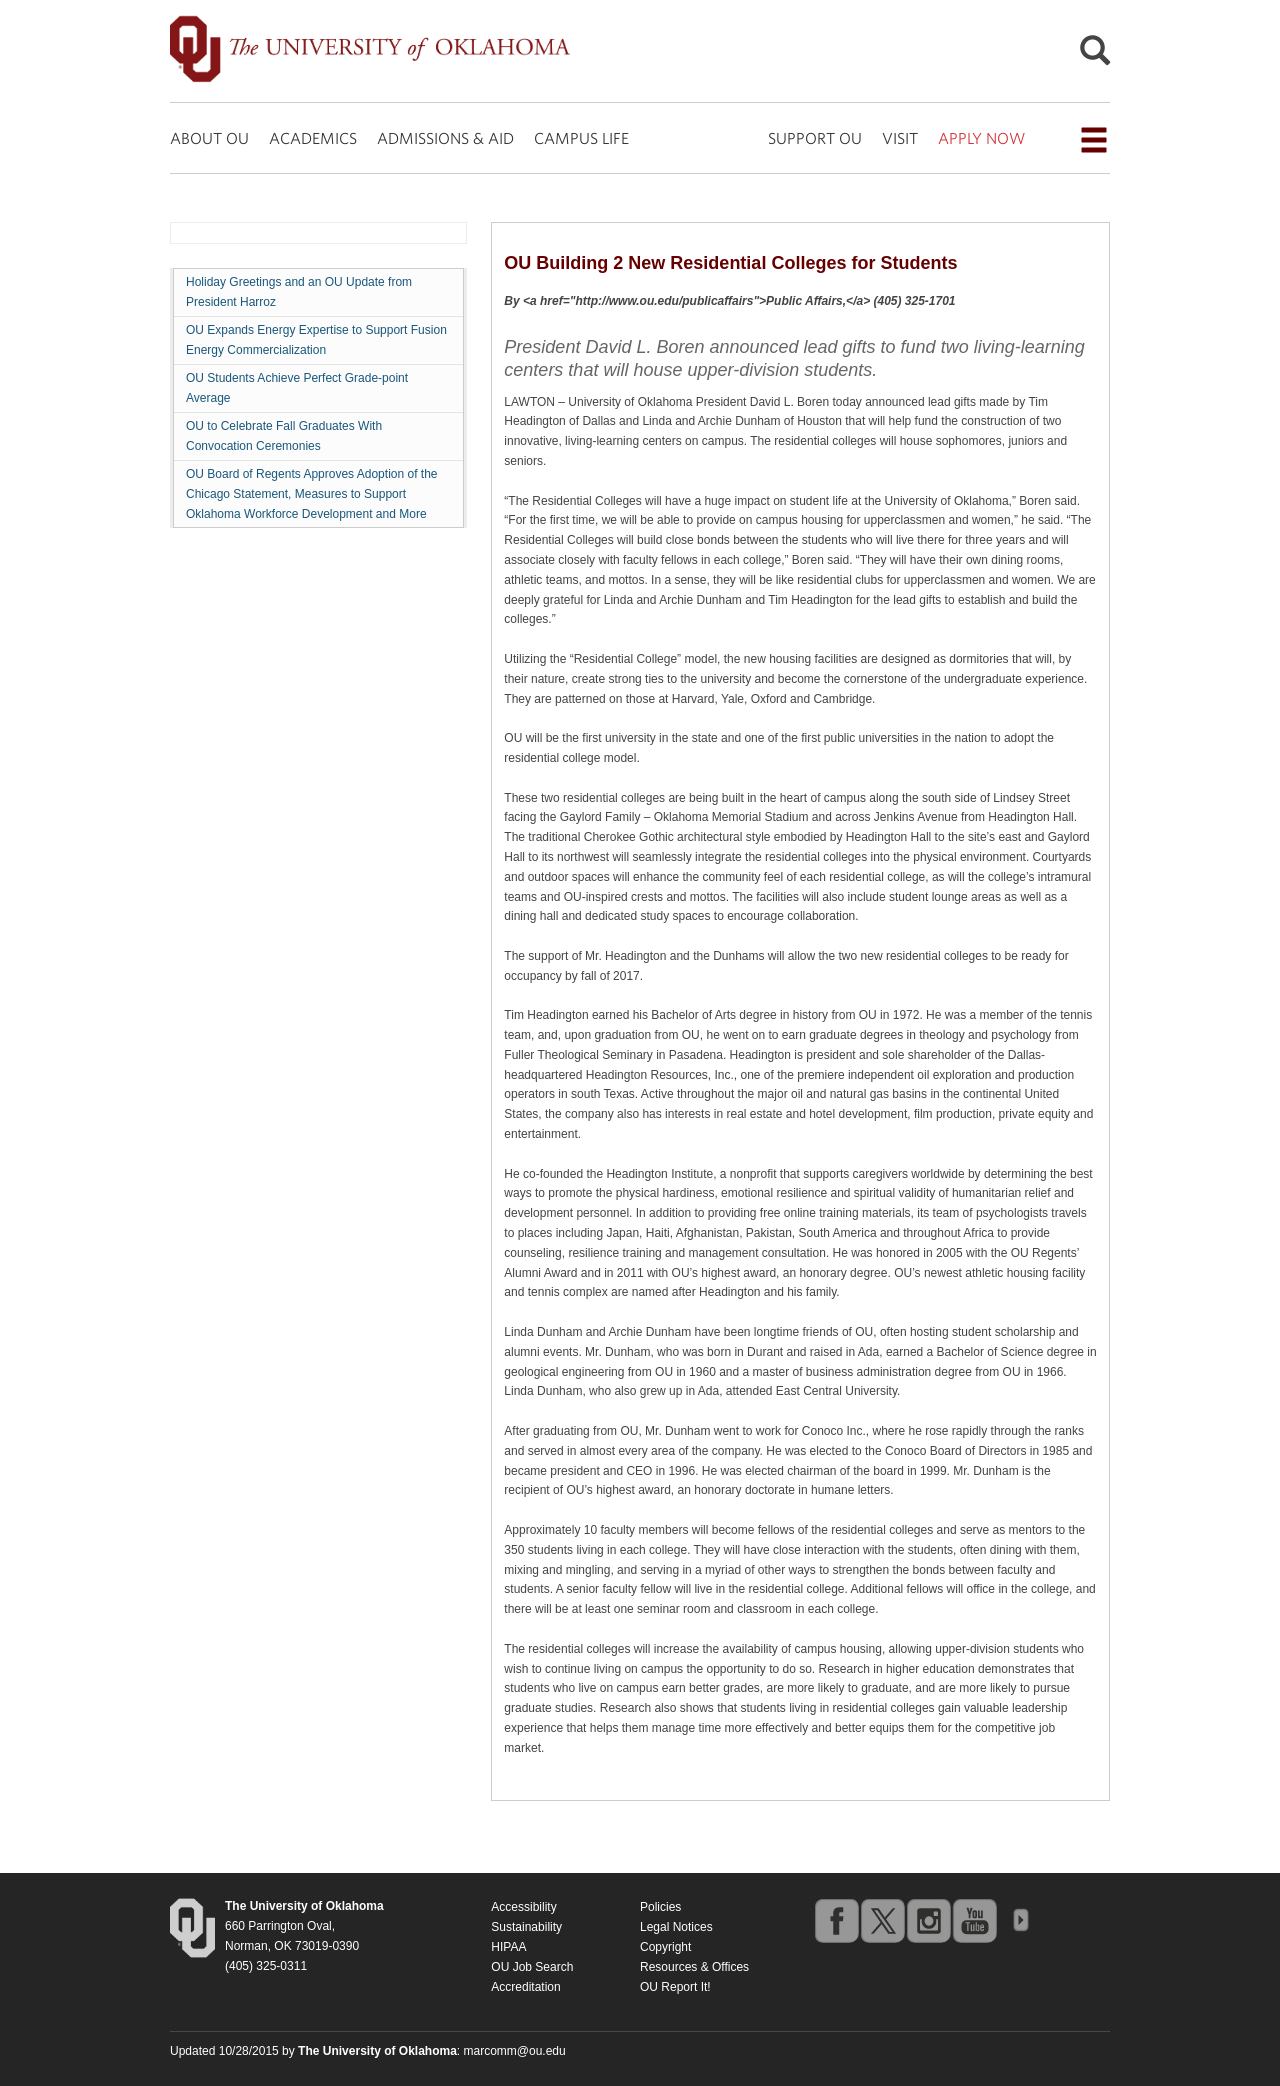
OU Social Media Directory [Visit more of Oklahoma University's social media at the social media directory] (1020, 1920)
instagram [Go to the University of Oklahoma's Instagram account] (928, 1920)
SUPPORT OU (815, 138)
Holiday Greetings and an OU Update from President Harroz (299, 292)
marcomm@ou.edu (515, 2051)
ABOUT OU (209, 138)
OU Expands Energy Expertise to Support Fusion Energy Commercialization (316, 340)
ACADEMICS (313, 138)
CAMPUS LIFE (581, 138)
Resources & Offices (694, 1967)
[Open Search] (1095, 55)
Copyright (665, 1947)
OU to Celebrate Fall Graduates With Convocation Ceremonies (284, 436)
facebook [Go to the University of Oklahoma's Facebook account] (836, 1920)
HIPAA (508, 1947)
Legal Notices (676, 1927)
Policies (660, 1907)
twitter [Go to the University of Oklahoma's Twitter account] (882, 1920)
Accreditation (525, 1987)
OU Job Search (532, 1967)
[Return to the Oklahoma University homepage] (304, 1906)
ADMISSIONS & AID (445, 138)
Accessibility (523, 1907)
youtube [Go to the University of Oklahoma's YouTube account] (974, 1920)
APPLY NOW (981, 138)
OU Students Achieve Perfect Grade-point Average (297, 388)
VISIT (900, 138)
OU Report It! (675, 1987)
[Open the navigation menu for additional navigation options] (1094, 140)
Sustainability (526, 1927)
